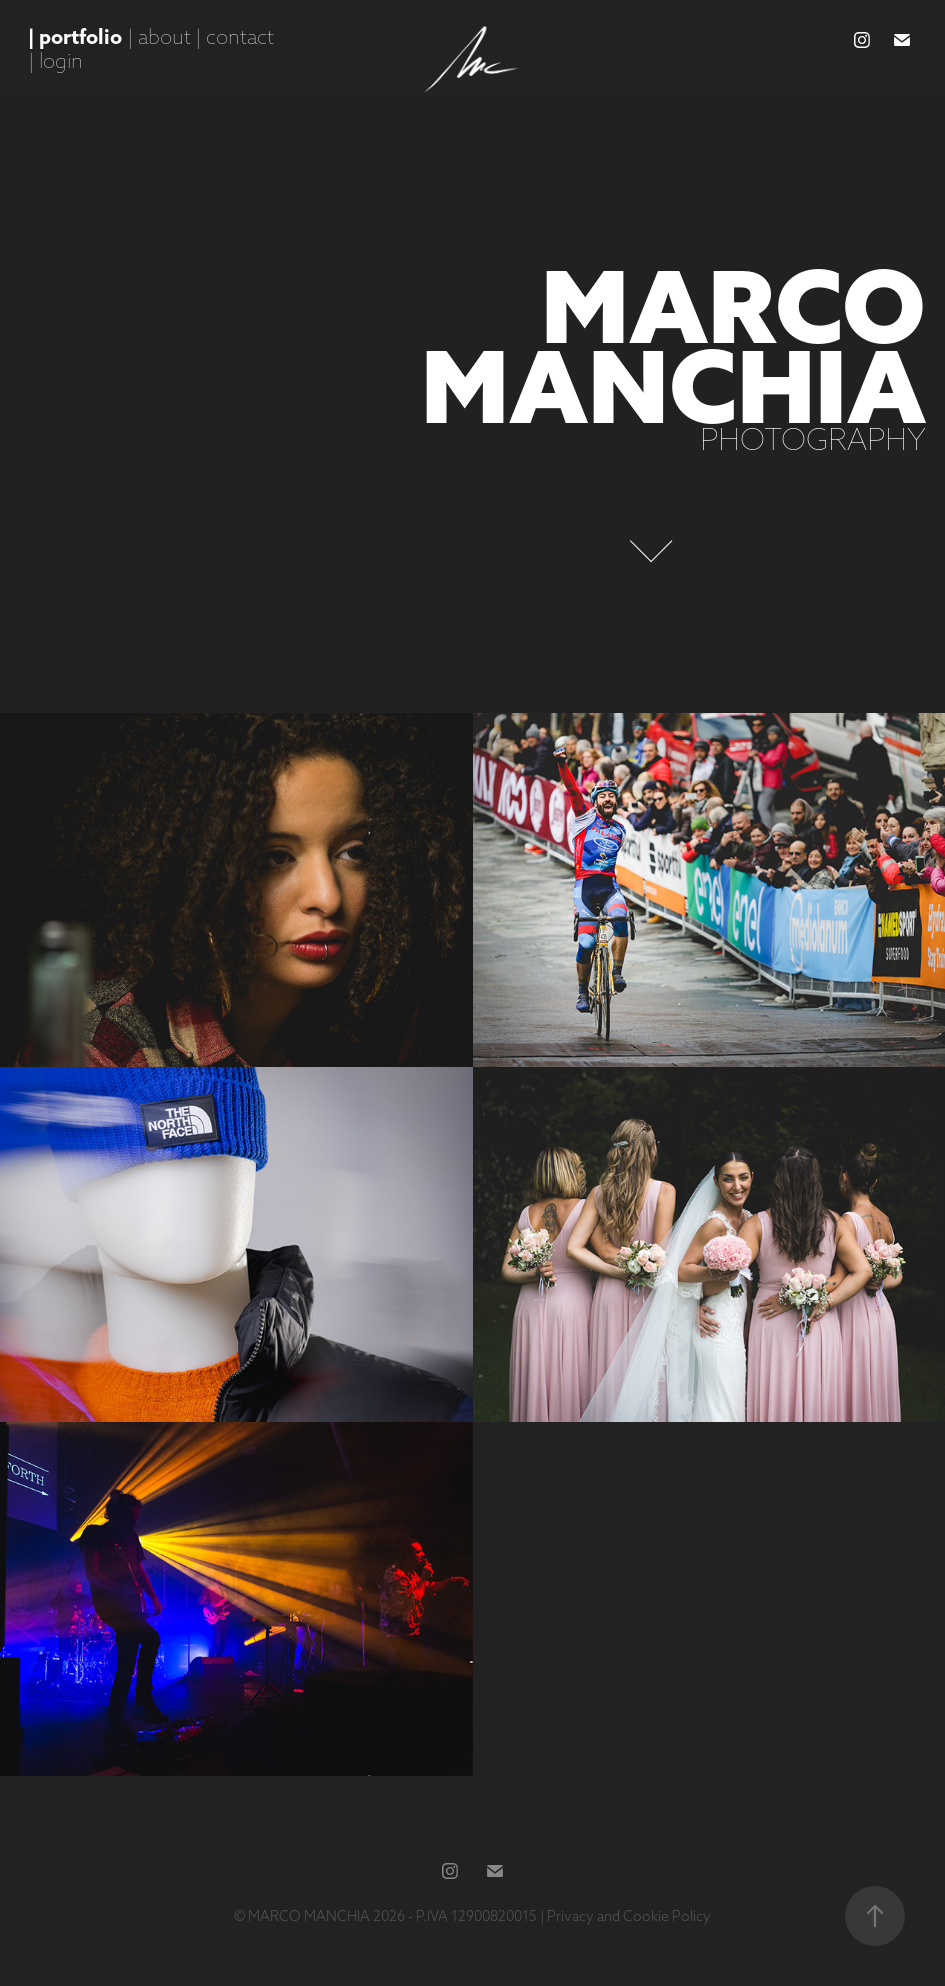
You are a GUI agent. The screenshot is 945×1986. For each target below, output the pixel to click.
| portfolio (75, 36)
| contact (234, 36)
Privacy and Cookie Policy (629, 1916)
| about (159, 36)
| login (55, 60)
